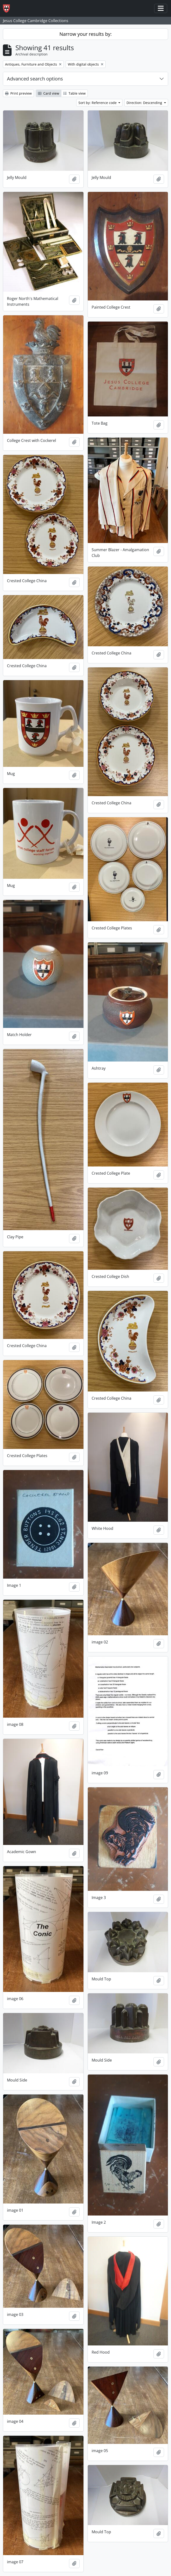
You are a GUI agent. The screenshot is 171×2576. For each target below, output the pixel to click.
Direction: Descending (145, 102)
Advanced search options (35, 78)
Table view (74, 93)
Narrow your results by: (85, 34)
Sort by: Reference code (98, 102)
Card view (48, 93)
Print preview (18, 93)
